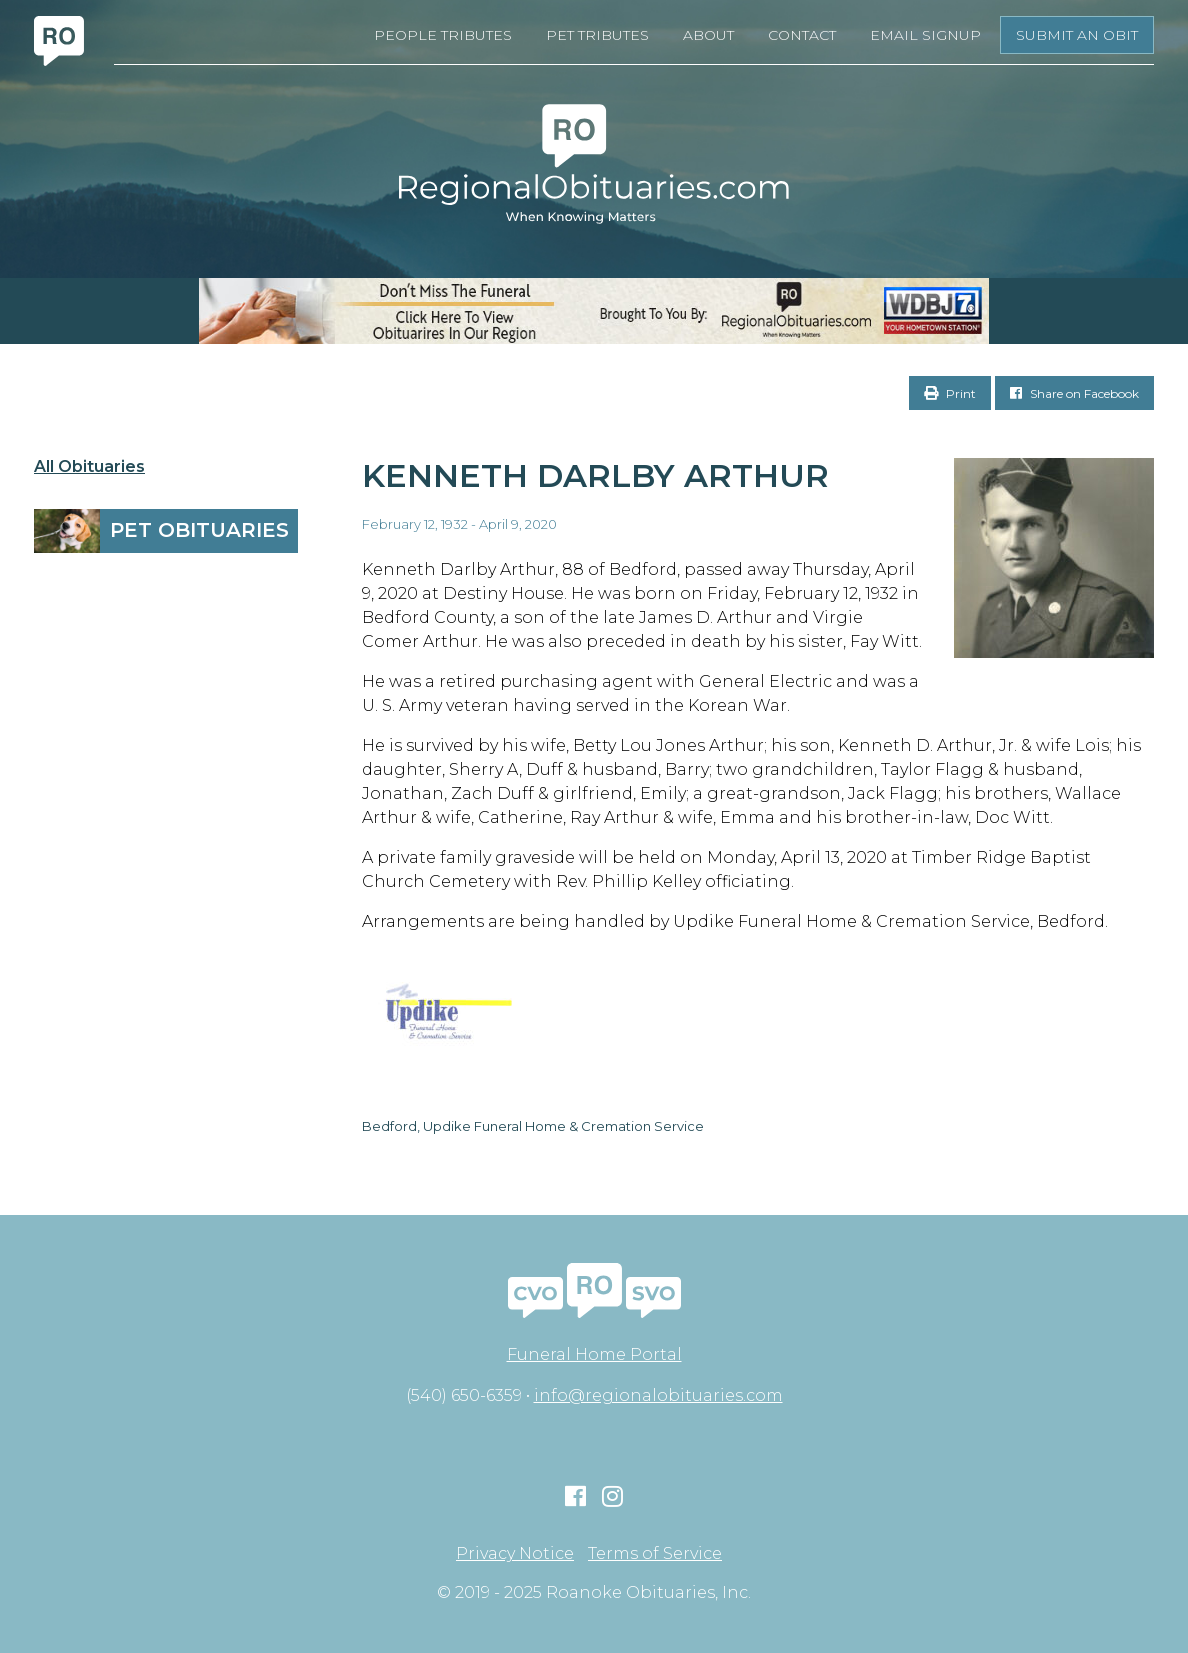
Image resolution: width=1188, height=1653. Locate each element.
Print (950, 393)
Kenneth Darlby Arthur (595, 475)
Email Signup (925, 35)
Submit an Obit (1077, 35)
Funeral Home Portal (594, 1354)
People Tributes (443, 35)
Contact (802, 35)
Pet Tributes (597, 35)
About (708, 35)
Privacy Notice (515, 1554)
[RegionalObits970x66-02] (594, 311)
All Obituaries (89, 467)
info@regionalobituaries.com (658, 1395)
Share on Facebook (1074, 393)
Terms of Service (655, 1554)
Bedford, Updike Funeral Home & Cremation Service (533, 1126)
